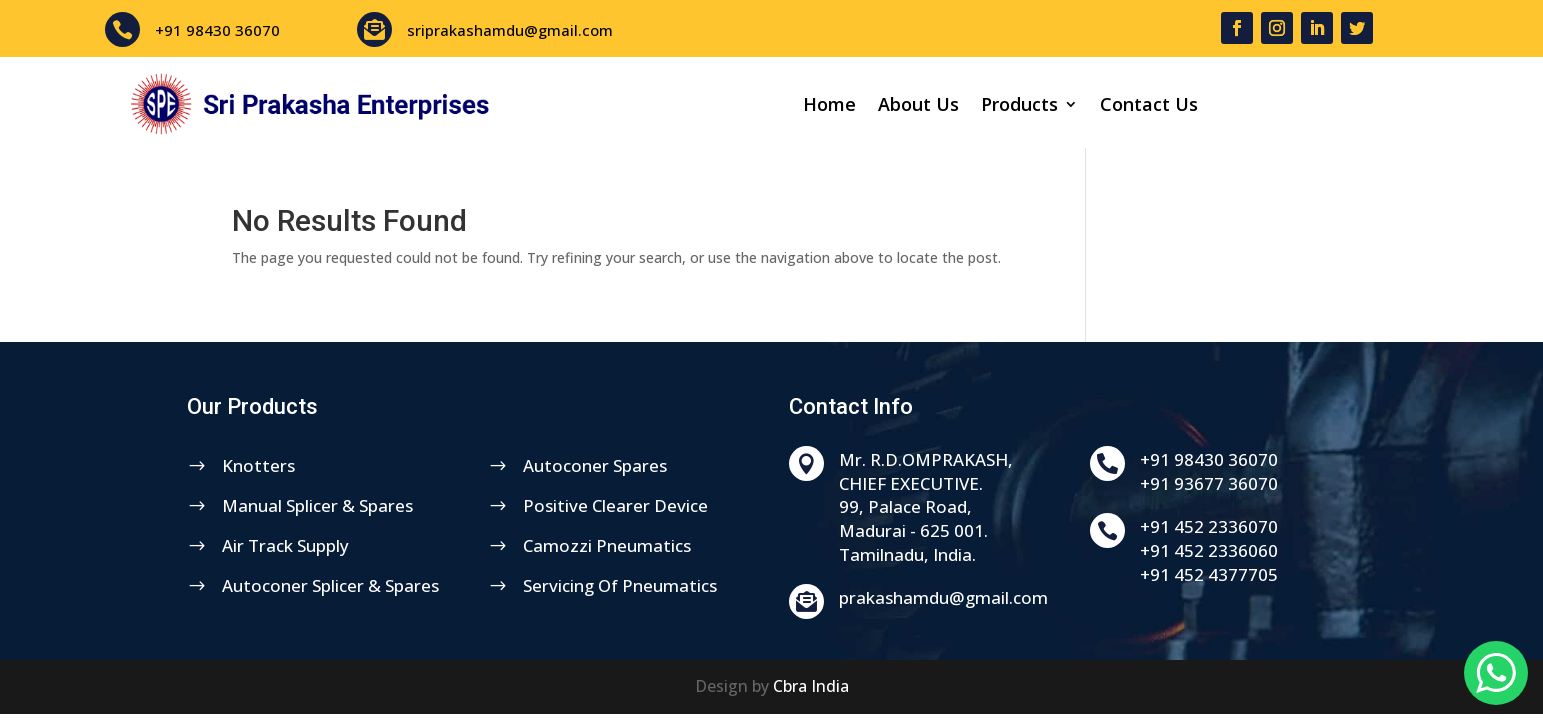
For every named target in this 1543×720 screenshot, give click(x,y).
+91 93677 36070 (1291, 483)
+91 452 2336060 (1291, 550)
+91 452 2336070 (1291, 526)
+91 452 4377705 (1291, 574)
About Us (918, 106)
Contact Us (1149, 106)
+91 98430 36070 (217, 30)
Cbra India (811, 686)
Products (1019, 106)
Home (829, 106)
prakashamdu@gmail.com (1024, 597)
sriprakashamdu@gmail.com (510, 30)
